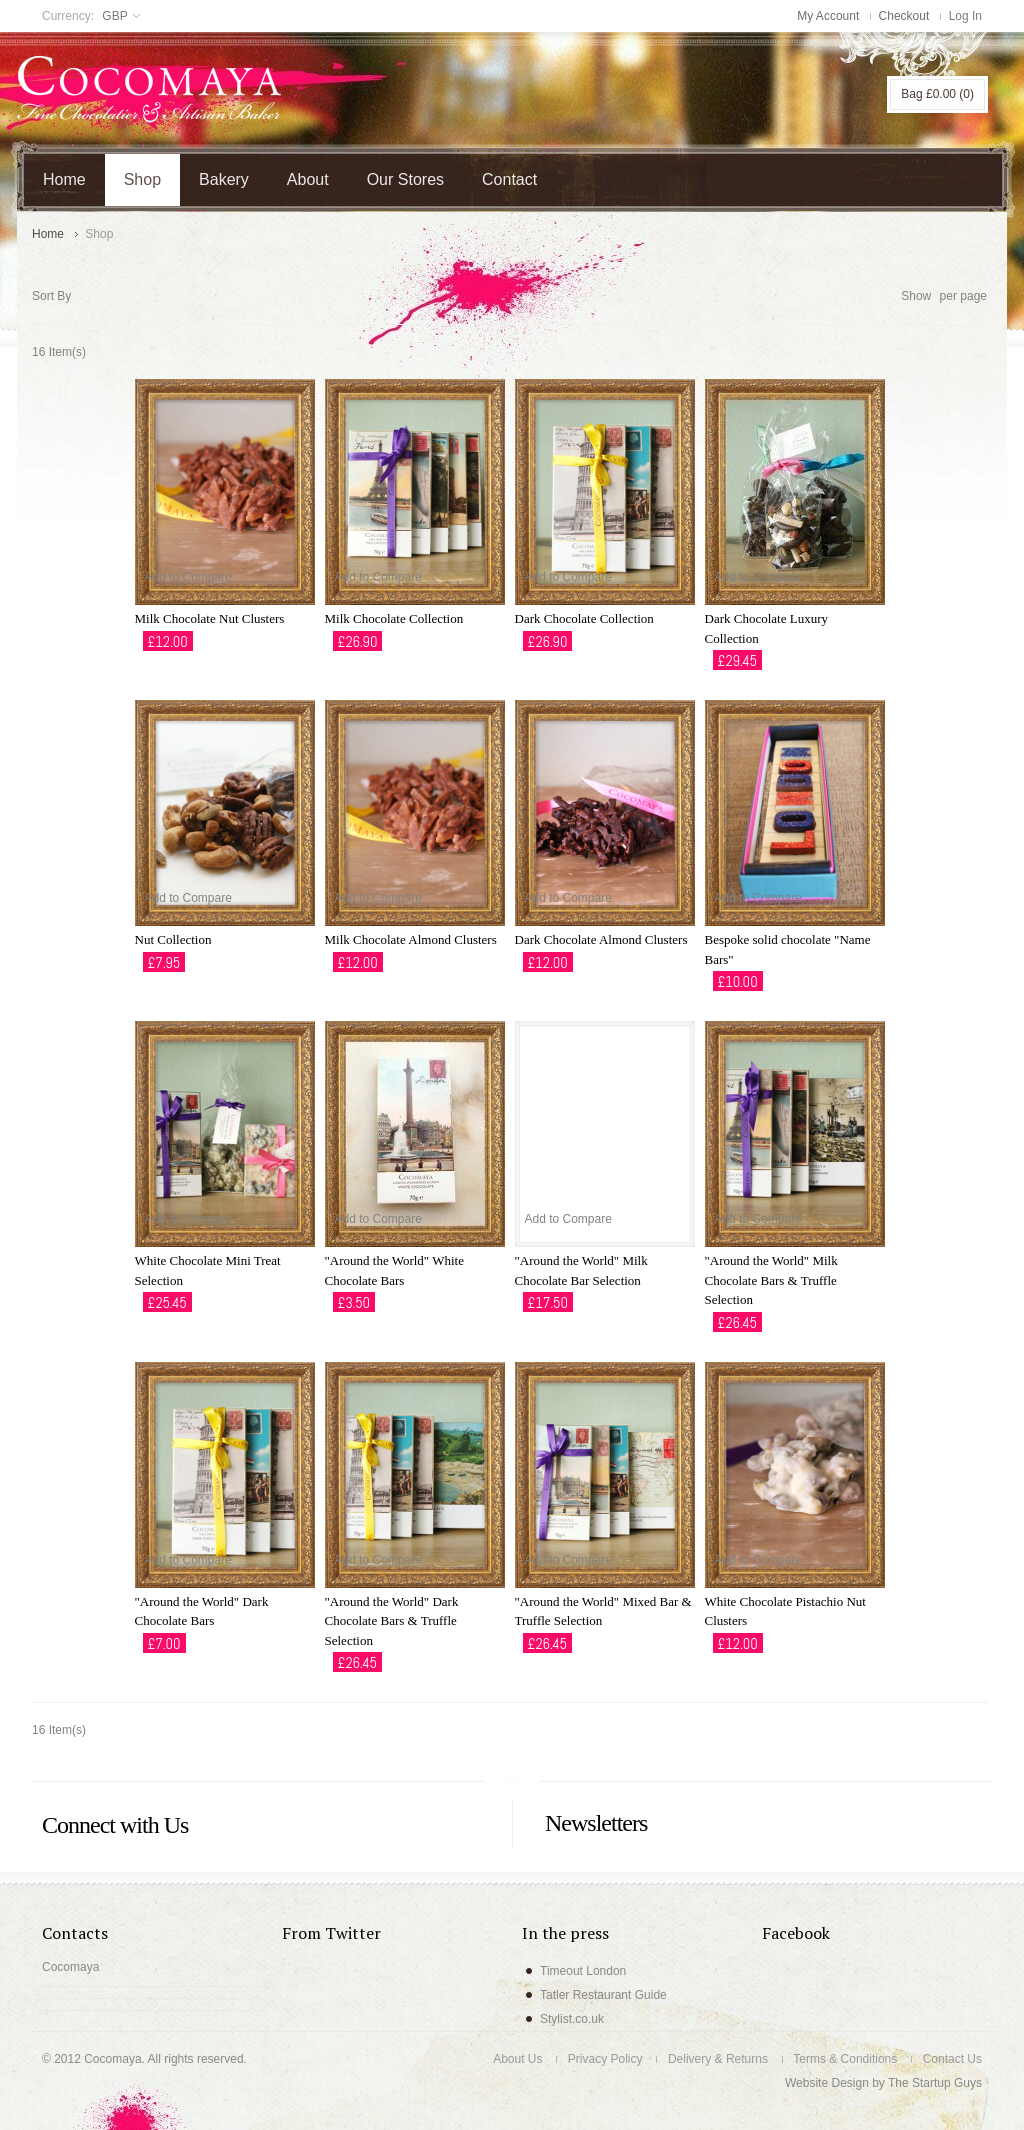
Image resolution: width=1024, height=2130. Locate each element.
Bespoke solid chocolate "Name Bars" (788, 949)
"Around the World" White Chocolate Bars (394, 1270)
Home (48, 234)
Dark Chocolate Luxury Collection (766, 628)
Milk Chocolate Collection (394, 618)
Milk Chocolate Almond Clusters (411, 939)
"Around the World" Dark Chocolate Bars (202, 1611)
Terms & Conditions (845, 2059)
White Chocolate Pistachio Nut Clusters (785, 1611)
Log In (965, 16)
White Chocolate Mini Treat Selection (208, 1270)
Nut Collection (173, 939)
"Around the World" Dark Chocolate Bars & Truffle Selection (392, 1621)
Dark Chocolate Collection (584, 618)
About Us (517, 2059)
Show (916, 296)
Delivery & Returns (718, 2059)
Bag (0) (937, 94)
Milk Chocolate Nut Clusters (210, 618)
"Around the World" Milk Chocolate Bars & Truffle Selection (771, 1280)
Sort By (51, 296)
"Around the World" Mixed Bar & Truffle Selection (603, 1611)
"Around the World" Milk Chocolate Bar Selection (581, 1270)
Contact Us (952, 2059)
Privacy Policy (605, 2059)
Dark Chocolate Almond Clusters (601, 939)
